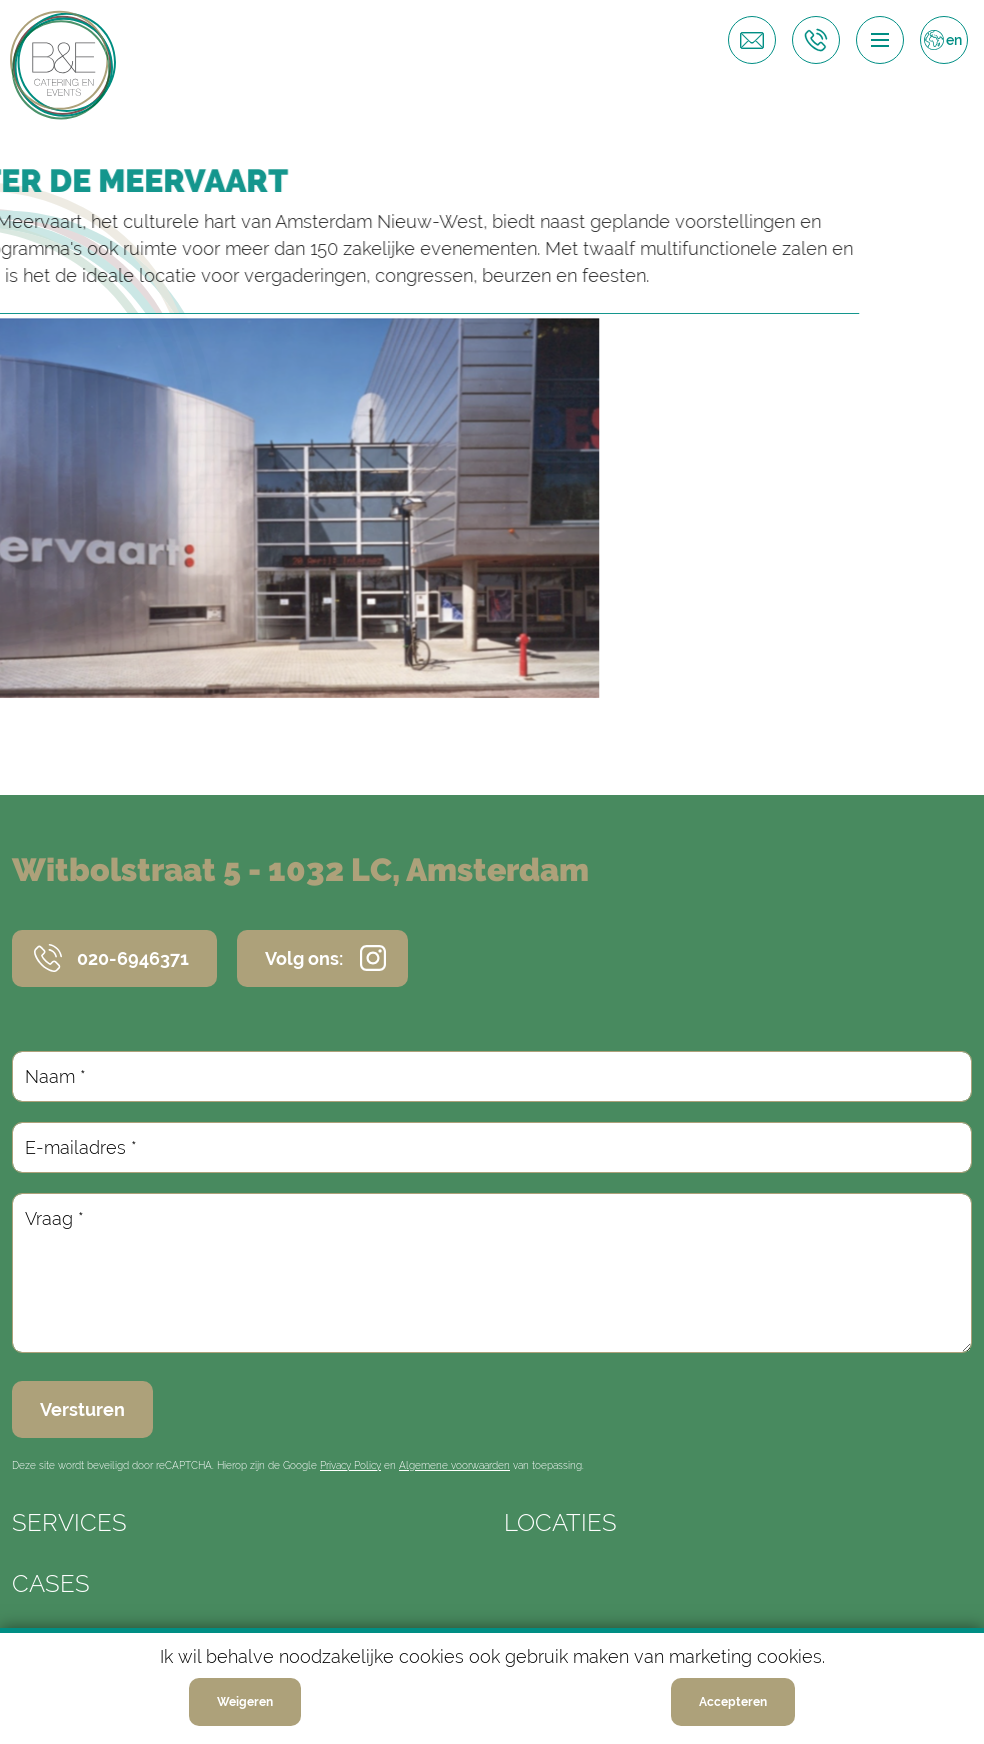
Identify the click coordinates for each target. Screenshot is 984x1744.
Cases (51, 1583)
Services (69, 1522)
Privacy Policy (350, 1465)
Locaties (560, 1522)
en (954, 40)
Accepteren (733, 1709)
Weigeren (245, 1709)
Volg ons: (304, 958)
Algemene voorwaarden (454, 1465)
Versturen (82, 1409)
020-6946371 (133, 958)
